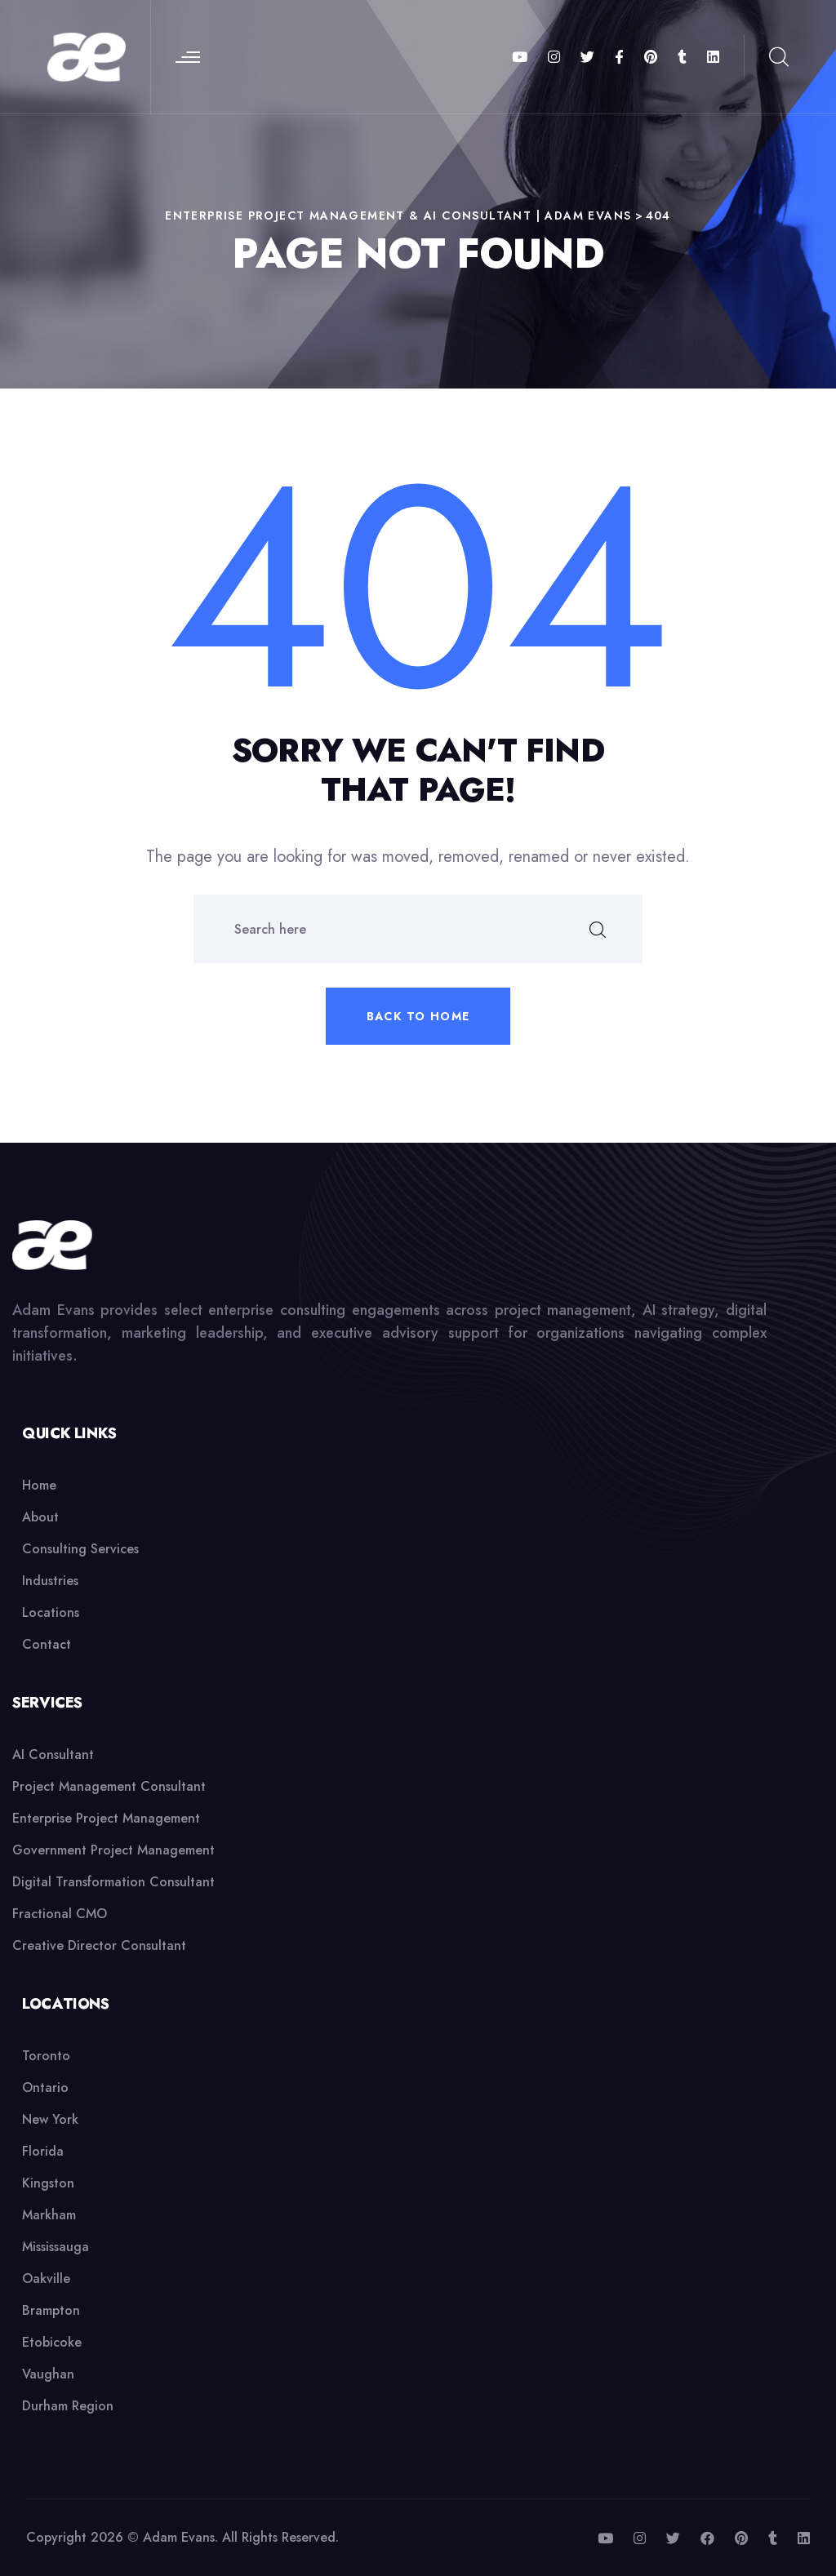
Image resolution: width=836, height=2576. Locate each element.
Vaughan (48, 2374)
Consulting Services (80, 1548)
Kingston (48, 2183)
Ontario (45, 2087)
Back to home (418, 1016)
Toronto (46, 2055)
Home (39, 1485)
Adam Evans (179, 2537)
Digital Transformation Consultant (113, 1881)
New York (50, 2119)
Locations (50, 1612)
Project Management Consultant (109, 1786)
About (40, 1517)
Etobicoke (52, 2342)
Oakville (46, 2278)
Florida (43, 2151)
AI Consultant (53, 1754)
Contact (46, 1644)
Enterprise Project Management (106, 1818)
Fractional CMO (59, 1913)
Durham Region (67, 2405)
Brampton (51, 2310)
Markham (49, 2214)
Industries (50, 1580)
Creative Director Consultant (99, 1945)
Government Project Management (113, 1850)
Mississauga (55, 2246)
